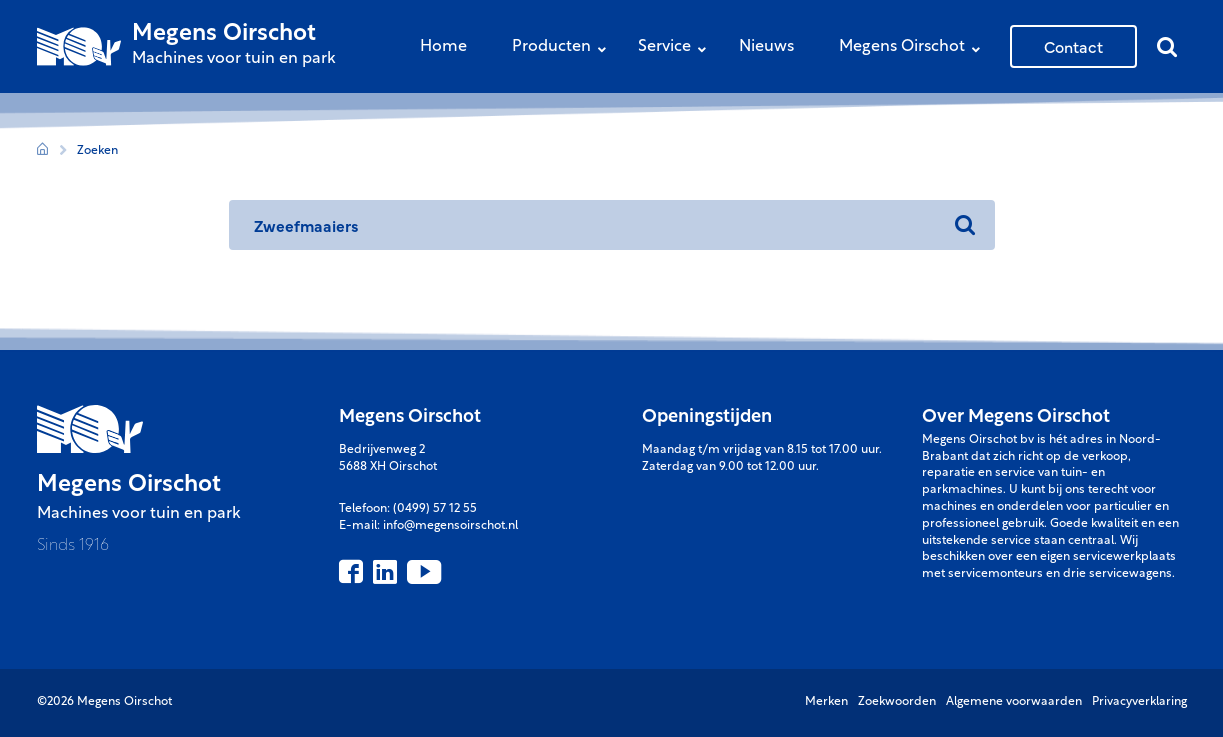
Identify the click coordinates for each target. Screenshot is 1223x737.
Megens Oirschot (914, 48)
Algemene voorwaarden (1014, 702)
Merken (826, 702)
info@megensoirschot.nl (450, 526)
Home (443, 47)
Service (677, 48)
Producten (564, 48)
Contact (1073, 46)
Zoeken (97, 151)
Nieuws (766, 47)
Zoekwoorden (897, 702)
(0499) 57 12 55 (435, 509)
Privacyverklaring (1139, 702)
